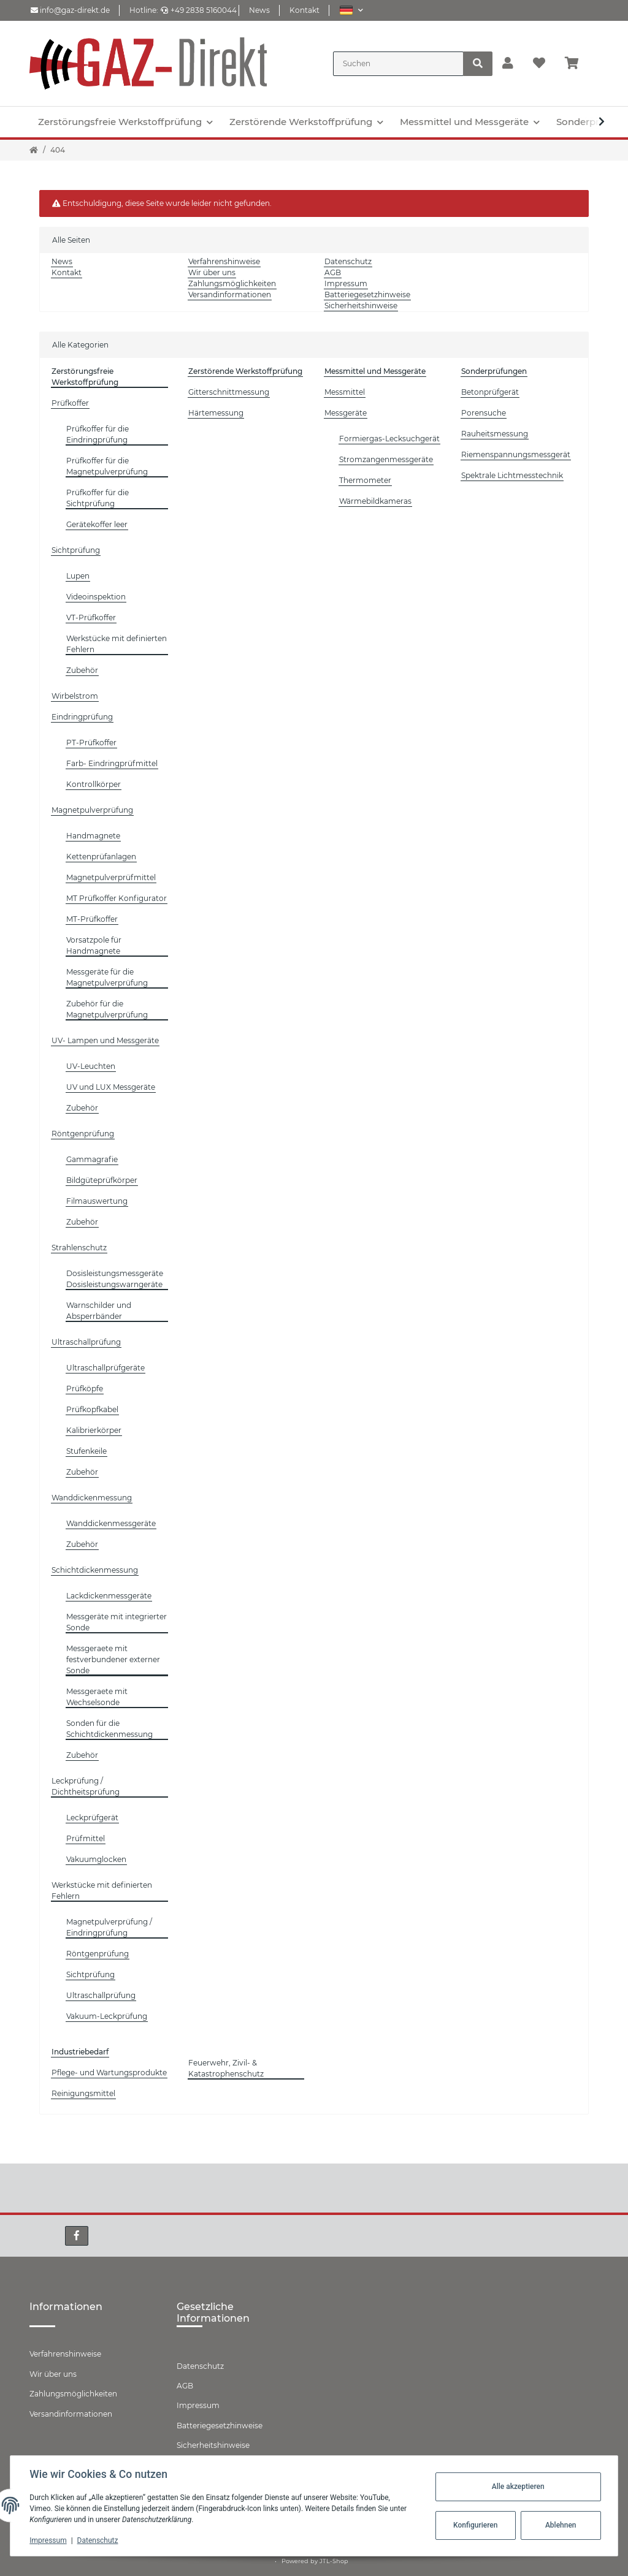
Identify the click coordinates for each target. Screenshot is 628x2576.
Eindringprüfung (82, 716)
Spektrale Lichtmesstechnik (512, 475)
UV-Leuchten (90, 1066)
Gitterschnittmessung (228, 392)
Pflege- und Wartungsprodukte (109, 2072)
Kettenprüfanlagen (101, 856)
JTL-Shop (334, 2561)
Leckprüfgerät (92, 1817)
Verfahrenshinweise (224, 261)
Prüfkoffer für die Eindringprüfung (97, 434)
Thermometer (365, 480)
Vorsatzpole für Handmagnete (93, 945)
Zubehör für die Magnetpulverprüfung (107, 1009)
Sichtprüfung (76, 550)
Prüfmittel (85, 1838)
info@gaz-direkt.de (70, 10)
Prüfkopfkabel (92, 1409)
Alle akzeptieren (517, 2486)
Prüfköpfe (84, 1388)
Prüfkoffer (70, 403)
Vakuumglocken (96, 1859)
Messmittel (344, 392)
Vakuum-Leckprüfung (106, 2016)
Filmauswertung (97, 1201)
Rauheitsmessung (494, 433)
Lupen (78, 575)
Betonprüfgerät (490, 392)
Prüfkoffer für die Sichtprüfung (97, 498)
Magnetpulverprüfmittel (111, 877)
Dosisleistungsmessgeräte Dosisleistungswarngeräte (114, 1279)
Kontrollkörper (93, 784)
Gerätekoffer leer (97, 524)
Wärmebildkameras (375, 501)
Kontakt (304, 10)
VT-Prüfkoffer (91, 617)
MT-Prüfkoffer (92, 919)
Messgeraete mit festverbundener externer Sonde (113, 1659)
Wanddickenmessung (92, 1497)
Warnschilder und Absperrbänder (98, 1311)
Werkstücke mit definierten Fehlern (116, 644)
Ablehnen (560, 2525)
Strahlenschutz (79, 1247)
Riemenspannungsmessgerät (515, 454)
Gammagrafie (92, 1159)
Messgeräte (345, 412)
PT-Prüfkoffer (91, 742)
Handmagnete (93, 835)
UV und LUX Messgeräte (110, 1087)
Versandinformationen (229, 294)
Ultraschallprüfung (86, 1342)
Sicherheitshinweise (360, 305)
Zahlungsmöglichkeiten (232, 283)
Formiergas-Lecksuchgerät (389, 438)
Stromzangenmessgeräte (386, 459)
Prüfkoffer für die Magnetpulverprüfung (107, 466)
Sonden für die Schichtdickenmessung (109, 1729)
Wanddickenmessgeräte (111, 1523)
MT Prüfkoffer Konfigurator (116, 898)
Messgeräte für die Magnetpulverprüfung (107, 977)
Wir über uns (212, 272)
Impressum (345, 283)
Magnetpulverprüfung (92, 810)
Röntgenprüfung (83, 1133)
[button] (351, 10)
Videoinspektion (96, 596)
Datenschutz (348, 261)
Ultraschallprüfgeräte (105, 1367)
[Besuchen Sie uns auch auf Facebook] (76, 2236)
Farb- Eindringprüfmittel (112, 763)
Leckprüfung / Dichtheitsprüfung (86, 1786)
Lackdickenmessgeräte (108, 1595)
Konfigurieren (475, 2525)
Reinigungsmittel (83, 2093)
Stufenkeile (86, 1451)
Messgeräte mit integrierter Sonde (116, 1622)
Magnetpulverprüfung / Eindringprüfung (109, 1927)
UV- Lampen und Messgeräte (105, 1040)
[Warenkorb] (577, 63)
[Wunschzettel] (539, 63)
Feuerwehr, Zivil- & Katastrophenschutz (226, 2068)
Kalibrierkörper (93, 1430)
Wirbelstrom (75, 696)
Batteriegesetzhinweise (367, 294)
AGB (332, 272)
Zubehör (82, 670)
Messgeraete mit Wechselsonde (97, 1697)
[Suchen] (398, 63)
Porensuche (483, 412)
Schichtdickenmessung (95, 1570)
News (259, 10)
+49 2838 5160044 (199, 10)
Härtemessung (215, 412)
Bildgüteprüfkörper (101, 1180)
